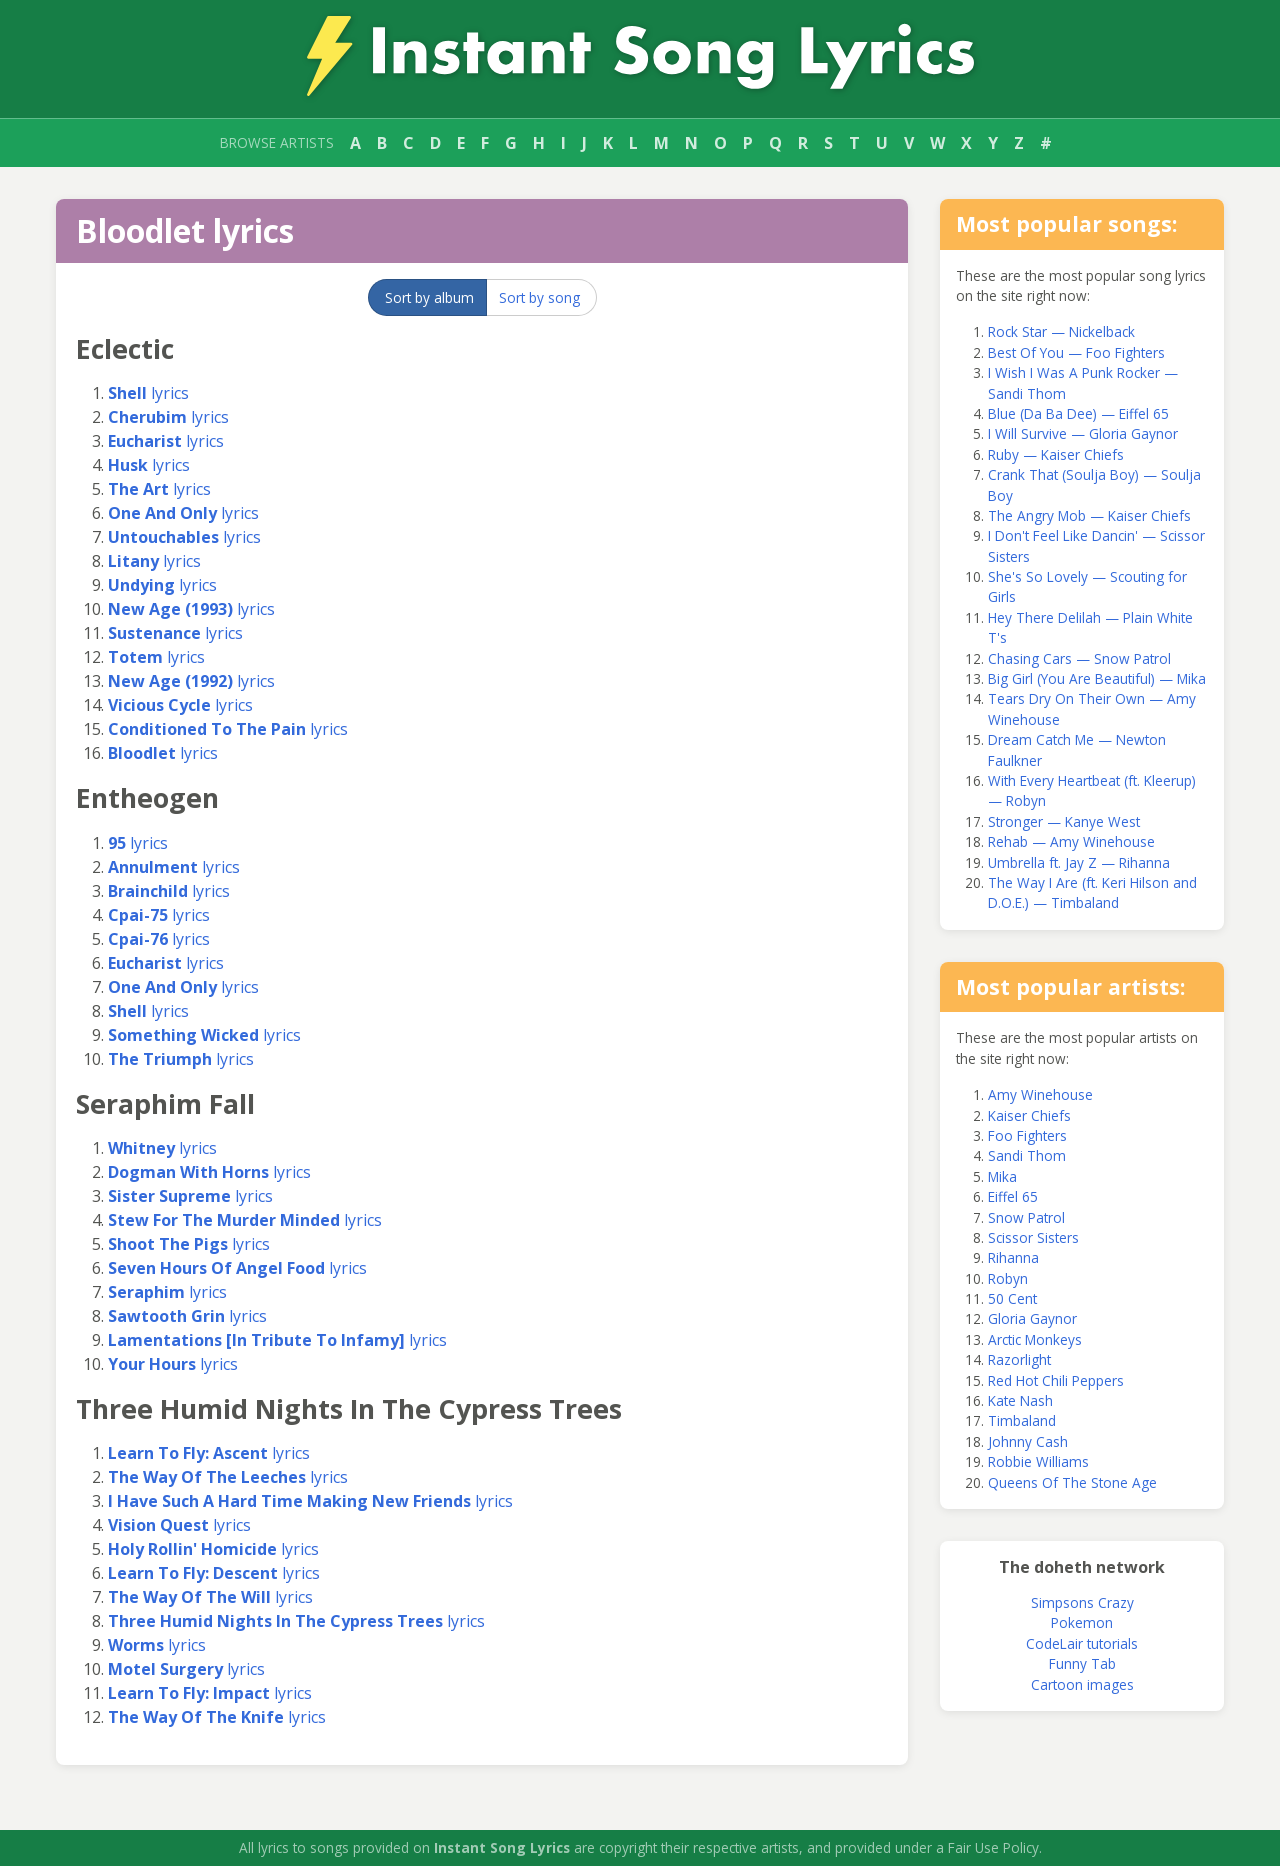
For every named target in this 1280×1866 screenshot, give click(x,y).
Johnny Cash (1028, 1441)
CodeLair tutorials (1082, 1643)
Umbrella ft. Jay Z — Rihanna (1079, 862)
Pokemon (1082, 1622)
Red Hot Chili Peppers (1056, 1380)
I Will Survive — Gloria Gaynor (1083, 433)
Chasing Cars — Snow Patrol (1079, 658)
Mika (1002, 1176)
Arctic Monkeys (1035, 1339)
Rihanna (1013, 1257)
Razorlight (1019, 1359)
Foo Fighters (1027, 1135)
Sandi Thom (1027, 1155)
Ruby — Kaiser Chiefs (1056, 454)
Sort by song (539, 297)
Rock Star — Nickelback (1061, 331)
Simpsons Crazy (1082, 1602)
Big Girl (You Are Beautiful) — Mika (1097, 678)
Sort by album (429, 297)
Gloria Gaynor (1032, 1318)
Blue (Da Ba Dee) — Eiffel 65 (1078, 413)
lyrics (148, 393)
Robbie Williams (1038, 1461)
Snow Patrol (1026, 1217)
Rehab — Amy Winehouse (1071, 841)
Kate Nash (1020, 1400)
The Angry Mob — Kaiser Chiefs (1089, 515)
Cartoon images (1082, 1684)
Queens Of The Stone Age (1072, 1482)
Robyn (1008, 1278)
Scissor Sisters (1033, 1237)
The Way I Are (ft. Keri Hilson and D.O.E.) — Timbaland (1092, 892)
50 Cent (1012, 1298)
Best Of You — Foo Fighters (1076, 352)
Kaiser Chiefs (1029, 1115)
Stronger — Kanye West (1064, 821)
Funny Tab (1082, 1663)
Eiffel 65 (1013, 1196)
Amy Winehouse (1040, 1094)
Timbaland (1022, 1420)
